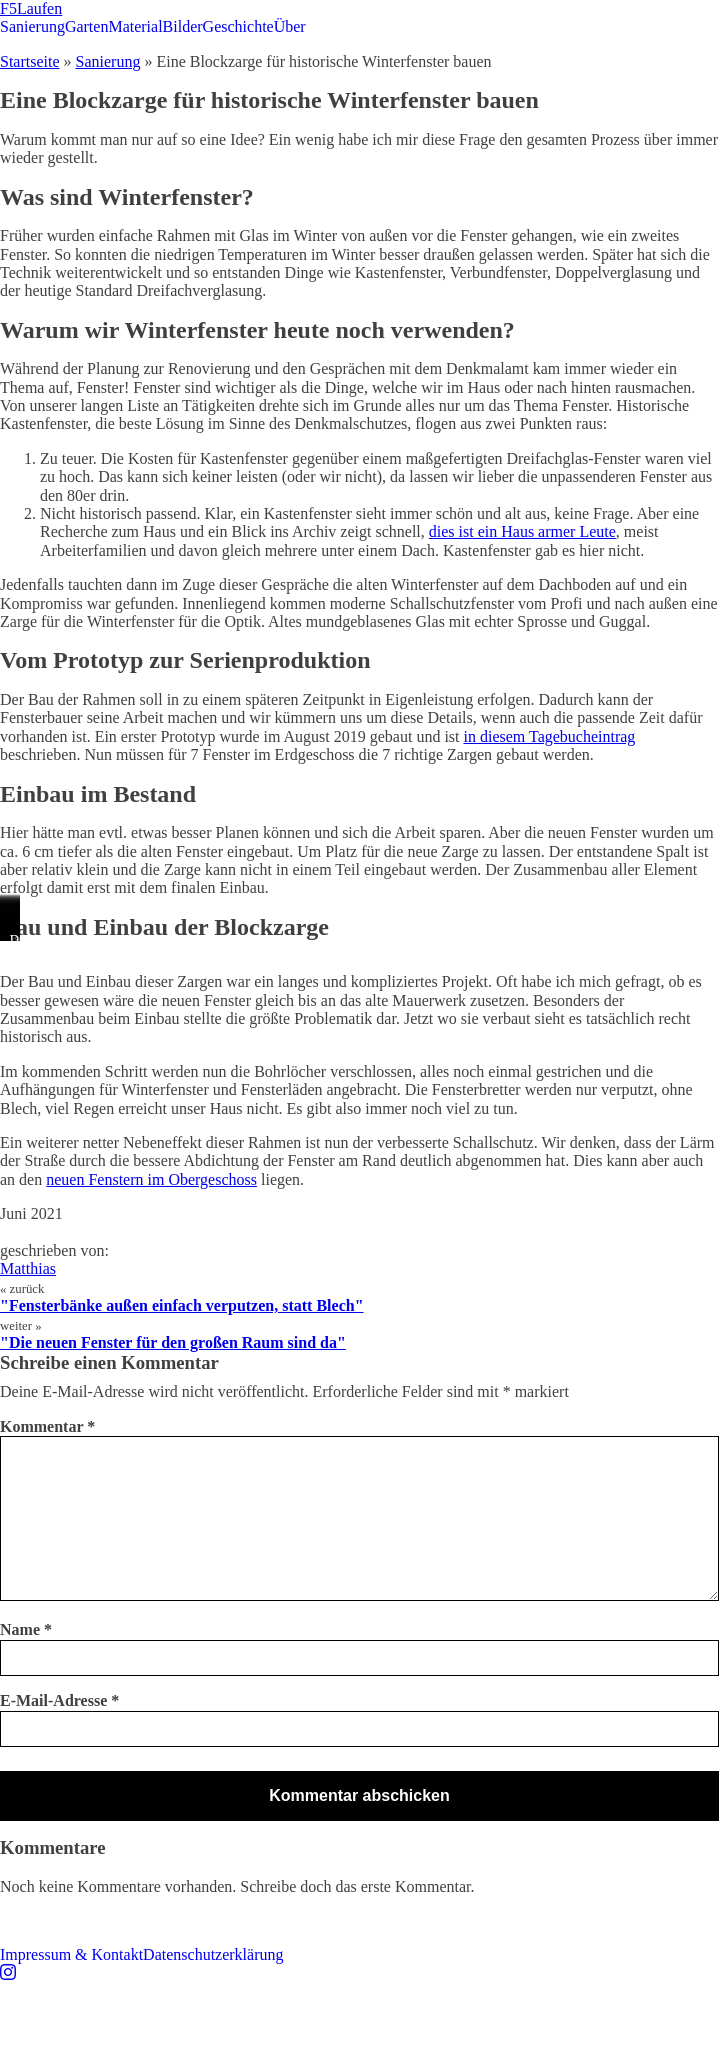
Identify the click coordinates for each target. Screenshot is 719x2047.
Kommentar (47, 1426)
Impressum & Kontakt (71, 1954)
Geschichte (238, 26)
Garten (87, 26)
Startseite (30, 61)
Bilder (183, 26)
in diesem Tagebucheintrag (550, 736)
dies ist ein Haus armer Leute (522, 531)
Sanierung (32, 26)
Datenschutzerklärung (213, 1954)
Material (135, 26)
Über (290, 26)
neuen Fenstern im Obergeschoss (151, 1179)
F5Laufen (31, 8)
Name (26, 1629)
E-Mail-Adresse (59, 1700)
